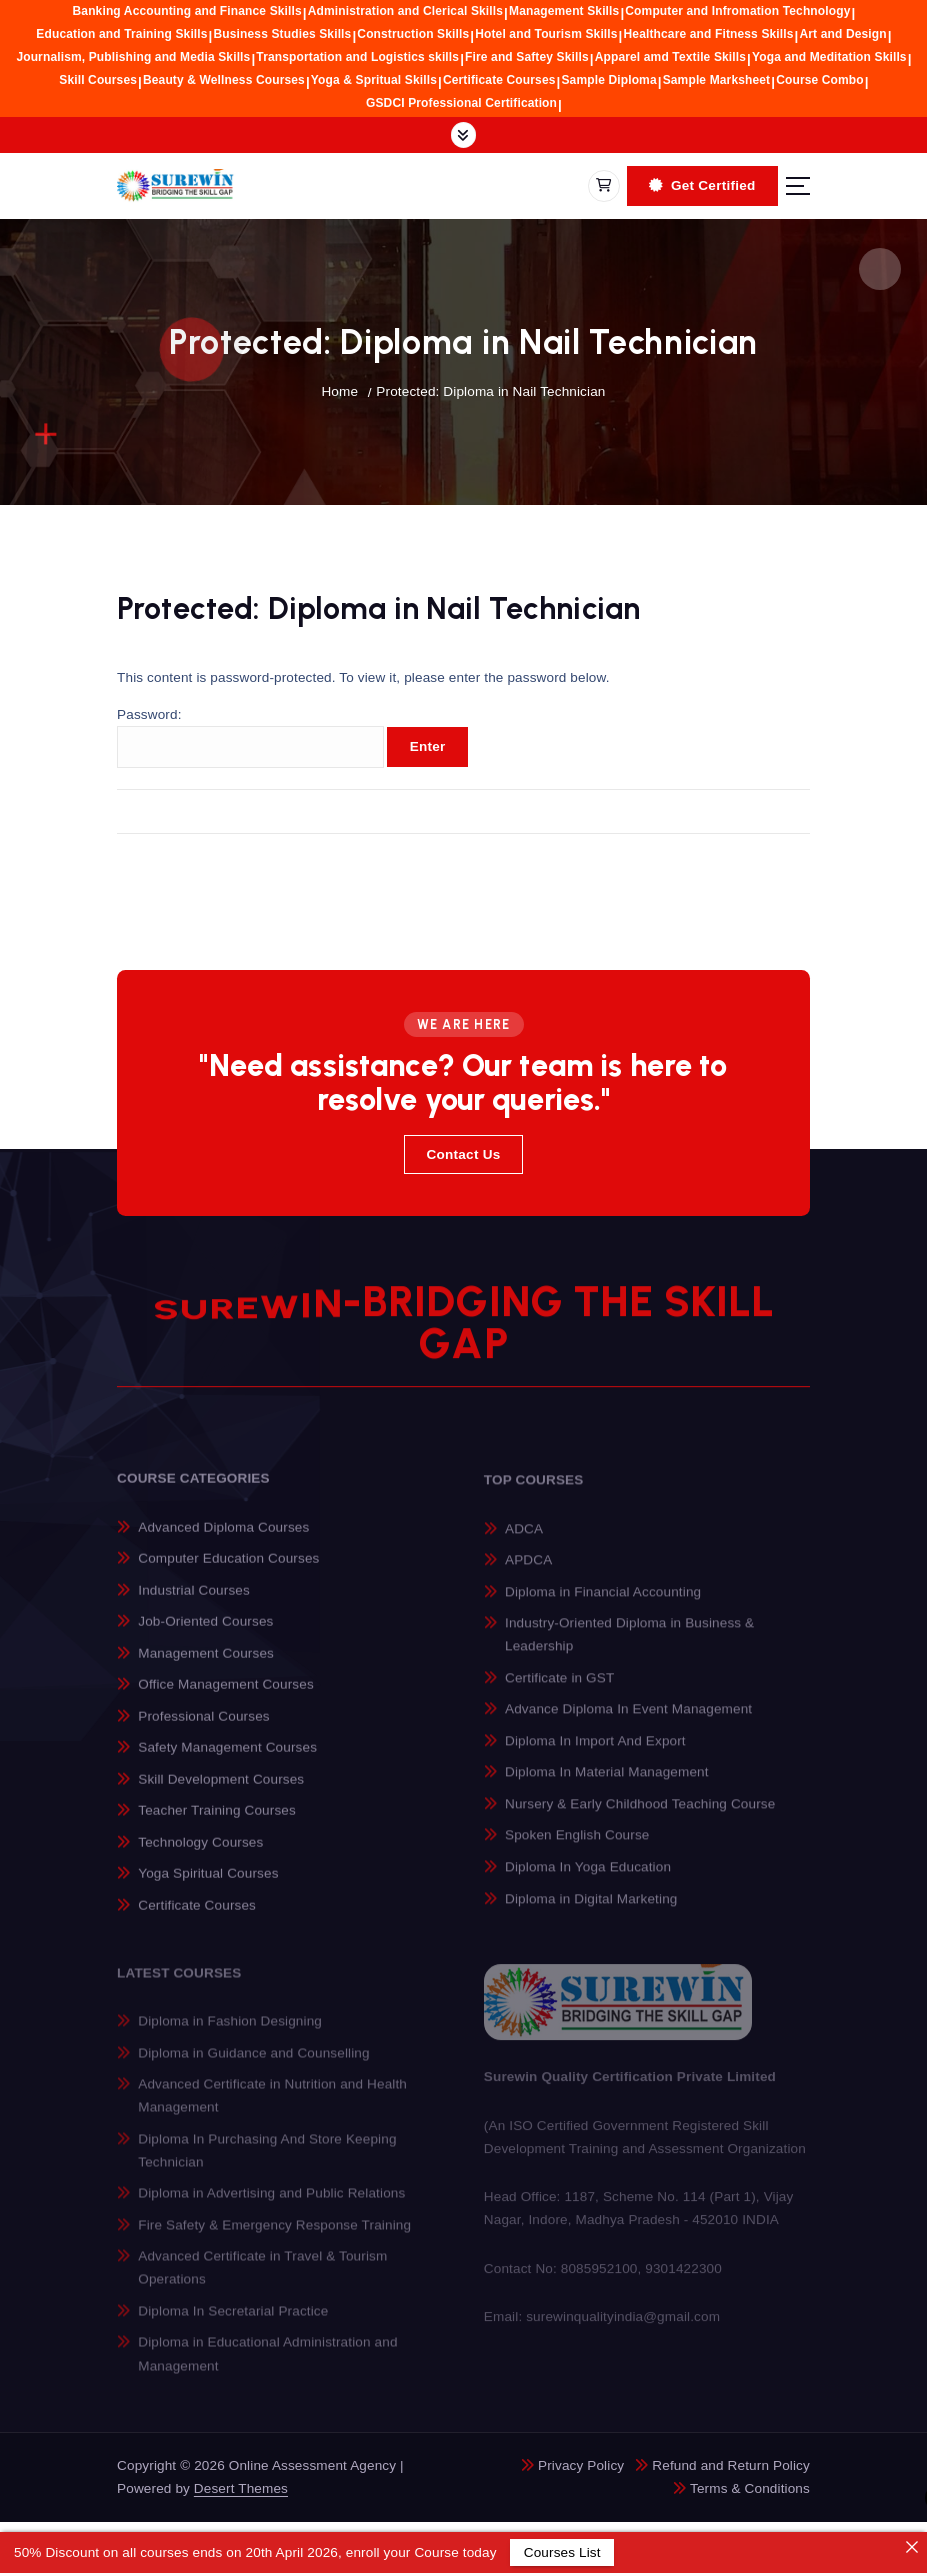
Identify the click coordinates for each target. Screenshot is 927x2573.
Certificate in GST (559, 1689)
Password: (250, 738)
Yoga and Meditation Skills (829, 57)
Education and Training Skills (121, 34)
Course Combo (820, 80)
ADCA (524, 1540)
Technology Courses (200, 1853)
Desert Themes (241, 2488)
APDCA (528, 1571)
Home (339, 391)
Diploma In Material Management (607, 1784)
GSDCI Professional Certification (461, 103)
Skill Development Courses (221, 1790)
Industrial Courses (194, 1600)
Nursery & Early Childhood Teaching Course (640, 1815)
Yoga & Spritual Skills (374, 80)
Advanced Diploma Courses (223, 1537)
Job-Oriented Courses (205, 1632)
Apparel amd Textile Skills (670, 57)
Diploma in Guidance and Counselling (253, 2063)
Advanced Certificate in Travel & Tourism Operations (262, 2279)
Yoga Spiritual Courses (208, 1884)
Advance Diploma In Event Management (628, 1721)
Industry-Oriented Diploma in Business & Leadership (629, 1646)
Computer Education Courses (228, 1569)
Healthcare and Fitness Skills (709, 34)
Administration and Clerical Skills (405, 11)
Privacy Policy (581, 2465)
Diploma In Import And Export (595, 1752)
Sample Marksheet (717, 80)
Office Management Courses (226, 1695)
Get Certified (702, 185)
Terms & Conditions (750, 2488)
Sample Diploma (608, 80)
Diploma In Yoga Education (588, 1878)
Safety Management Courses (227, 1758)
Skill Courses (98, 80)
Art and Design (843, 34)
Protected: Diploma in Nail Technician (490, 391)
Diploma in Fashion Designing (230, 2032)
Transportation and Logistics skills (357, 57)
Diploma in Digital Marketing (591, 1910)
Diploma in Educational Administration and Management (267, 2365)
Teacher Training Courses (217, 1821)
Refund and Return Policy (731, 2465)
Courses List (561, 2552)
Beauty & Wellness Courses (224, 80)
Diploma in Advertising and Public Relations (271, 2204)
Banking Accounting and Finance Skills (187, 11)
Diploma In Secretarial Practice (233, 2322)
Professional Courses (203, 1726)
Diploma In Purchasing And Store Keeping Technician (267, 2161)
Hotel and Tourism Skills (546, 34)
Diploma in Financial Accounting (603, 1603)
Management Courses (206, 1663)
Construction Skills (413, 34)
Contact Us (463, 1154)
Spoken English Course (577, 1847)
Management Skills (564, 11)
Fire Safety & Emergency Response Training (274, 2236)
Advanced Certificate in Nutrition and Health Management (272, 2107)
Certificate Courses (499, 80)
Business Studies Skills (283, 34)
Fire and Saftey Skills (527, 57)
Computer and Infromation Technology (737, 11)
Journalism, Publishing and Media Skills (133, 57)
